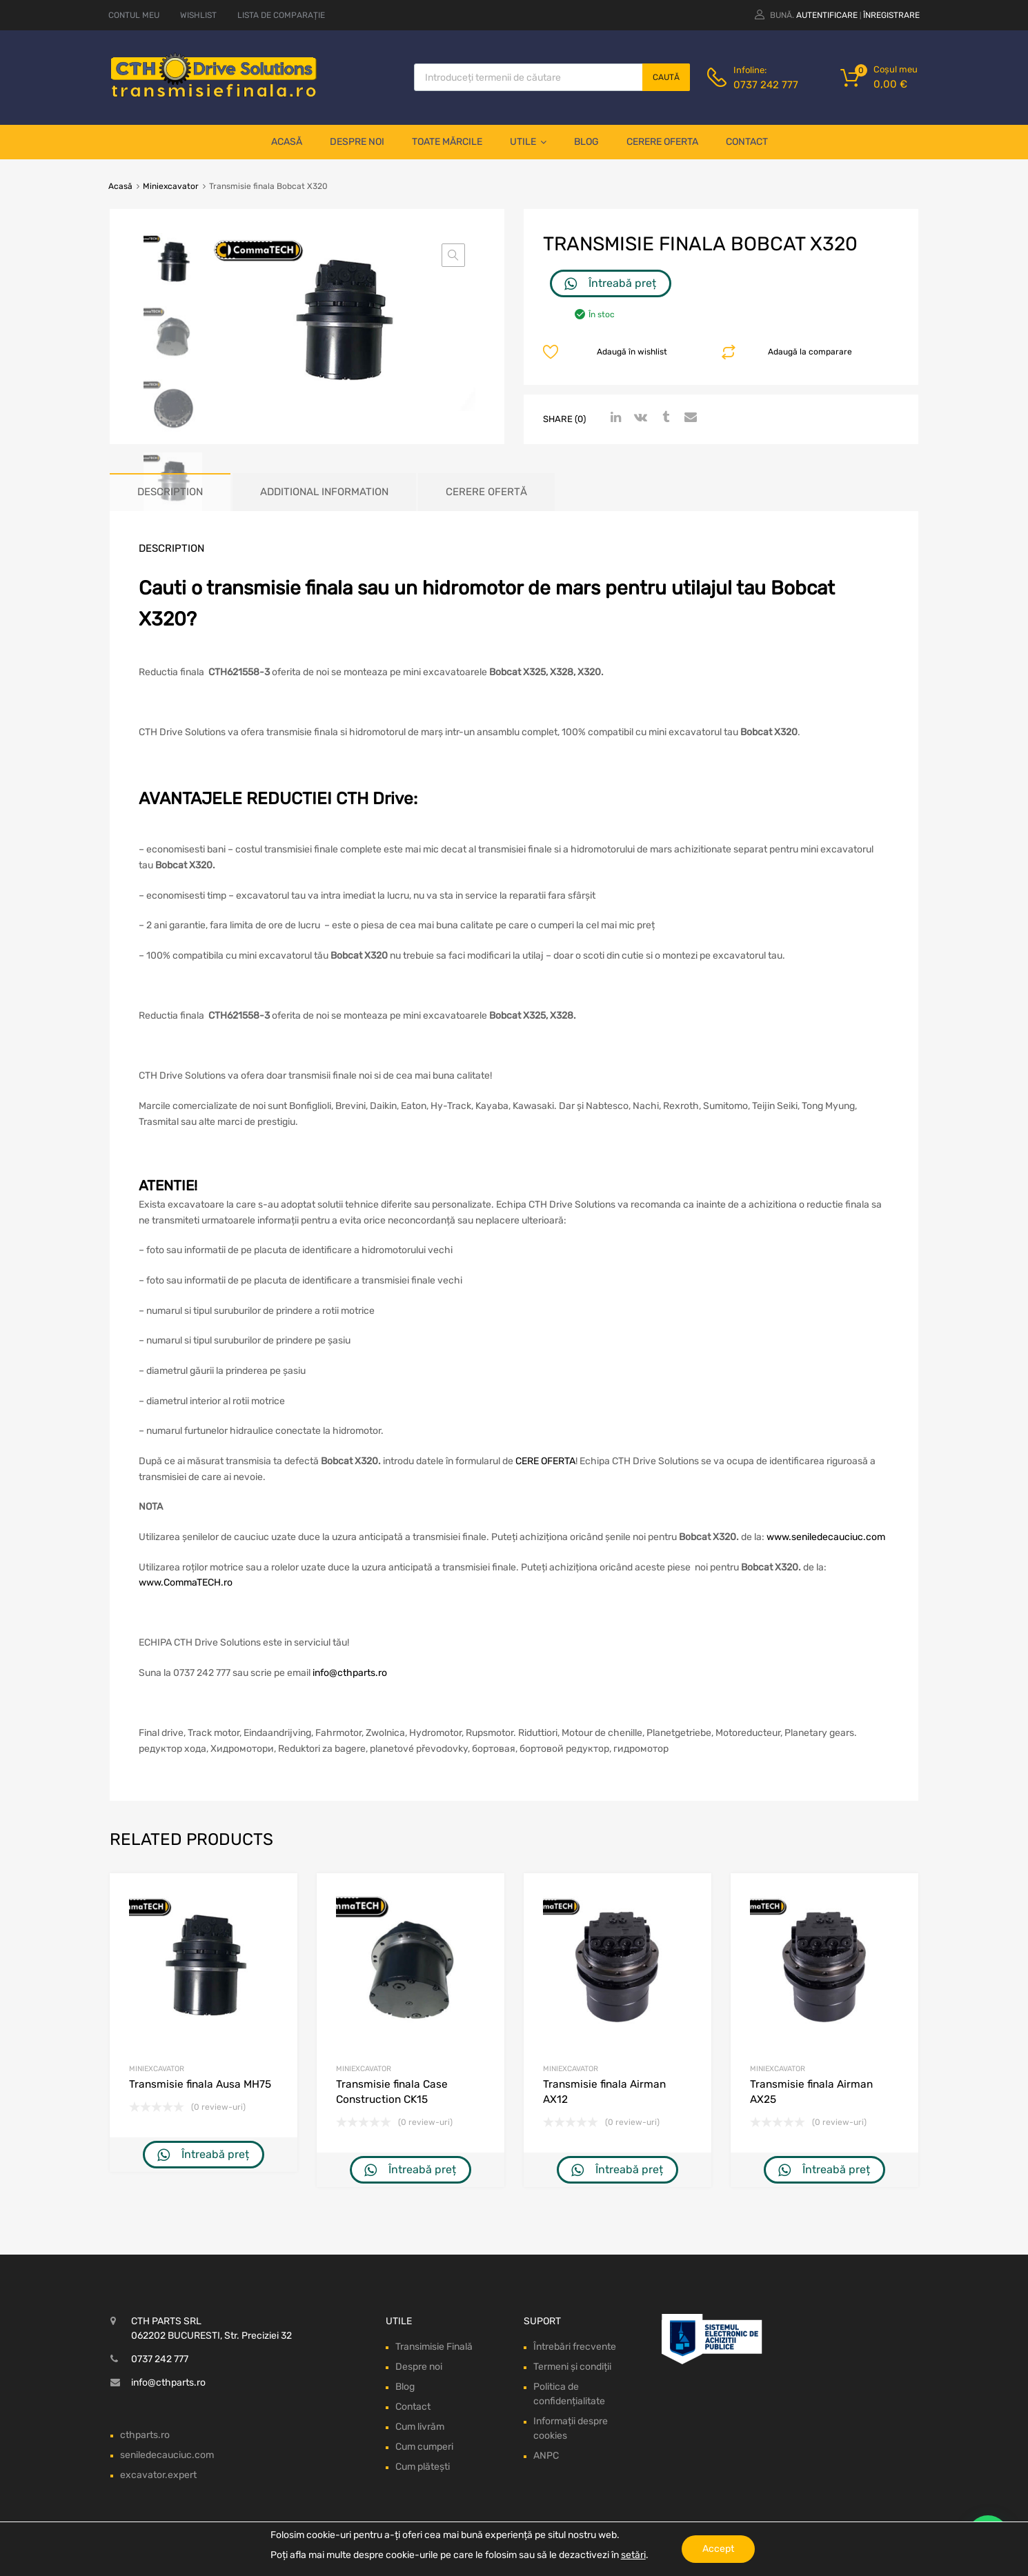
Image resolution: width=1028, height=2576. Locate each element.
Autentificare (827, 15)
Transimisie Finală (434, 2347)
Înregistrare (891, 15)
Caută (666, 77)
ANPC (546, 2456)
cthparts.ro (145, 2435)
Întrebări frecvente (574, 2347)
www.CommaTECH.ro (186, 1582)
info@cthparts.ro (350, 1673)
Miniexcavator (171, 186)
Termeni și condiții (572, 2367)
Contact (747, 142)
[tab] (170, 492)
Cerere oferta (662, 142)
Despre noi (357, 142)
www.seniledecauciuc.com (826, 1537)
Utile (528, 142)
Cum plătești (422, 2467)
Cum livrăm (419, 2427)
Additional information (324, 492)
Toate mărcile (447, 142)
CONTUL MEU (133, 15)
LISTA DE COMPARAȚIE (281, 15)
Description (170, 492)
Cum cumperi (424, 2447)
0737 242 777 (765, 85)
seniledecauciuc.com (167, 2455)
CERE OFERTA (545, 1461)
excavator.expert (158, 2475)
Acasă (286, 142)
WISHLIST (198, 15)
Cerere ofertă (486, 492)
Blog (586, 142)
